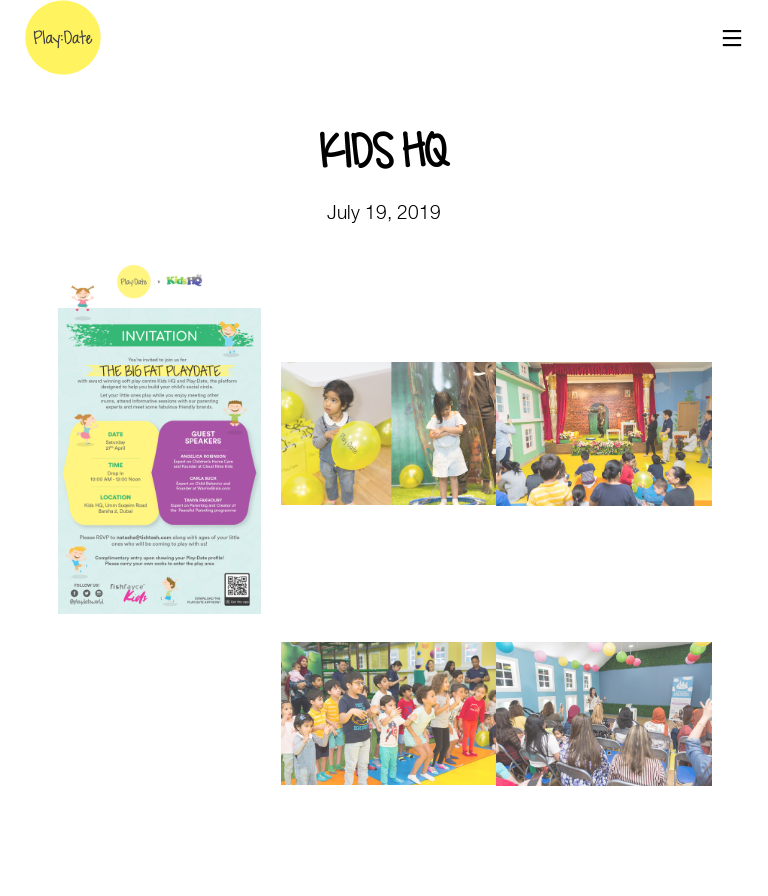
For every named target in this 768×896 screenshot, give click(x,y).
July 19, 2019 (384, 212)
